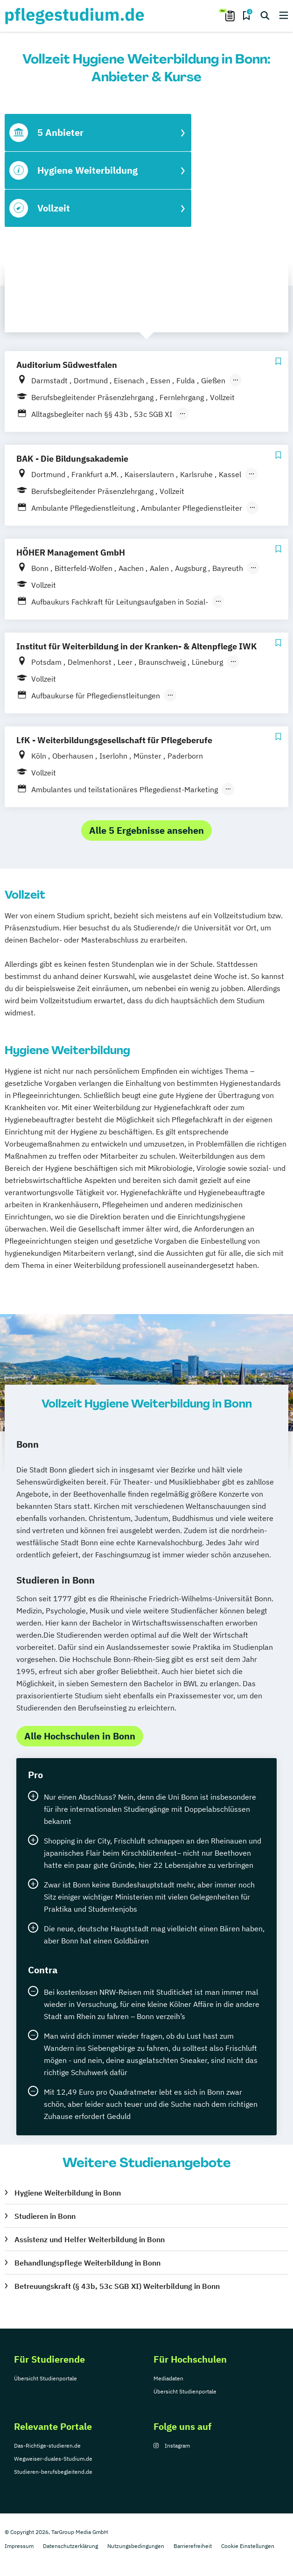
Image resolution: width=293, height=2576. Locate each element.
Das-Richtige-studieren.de (47, 2445)
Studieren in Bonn (45, 2216)
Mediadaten (168, 2378)
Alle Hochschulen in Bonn (79, 1736)
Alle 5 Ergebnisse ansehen (146, 830)
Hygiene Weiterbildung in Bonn (67, 2192)
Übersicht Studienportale (45, 2378)
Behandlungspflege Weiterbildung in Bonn (87, 2262)
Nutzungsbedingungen (135, 2545)
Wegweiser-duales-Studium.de (53, 2458)
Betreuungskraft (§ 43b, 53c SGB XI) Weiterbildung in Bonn (117, 2286)
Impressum (19, 2545)
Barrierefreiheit (193, 2545)
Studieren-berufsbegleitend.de (53, 2471)
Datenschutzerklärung (70, 2545)
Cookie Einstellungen (247, 2545)
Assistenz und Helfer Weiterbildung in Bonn (89, 2239)
